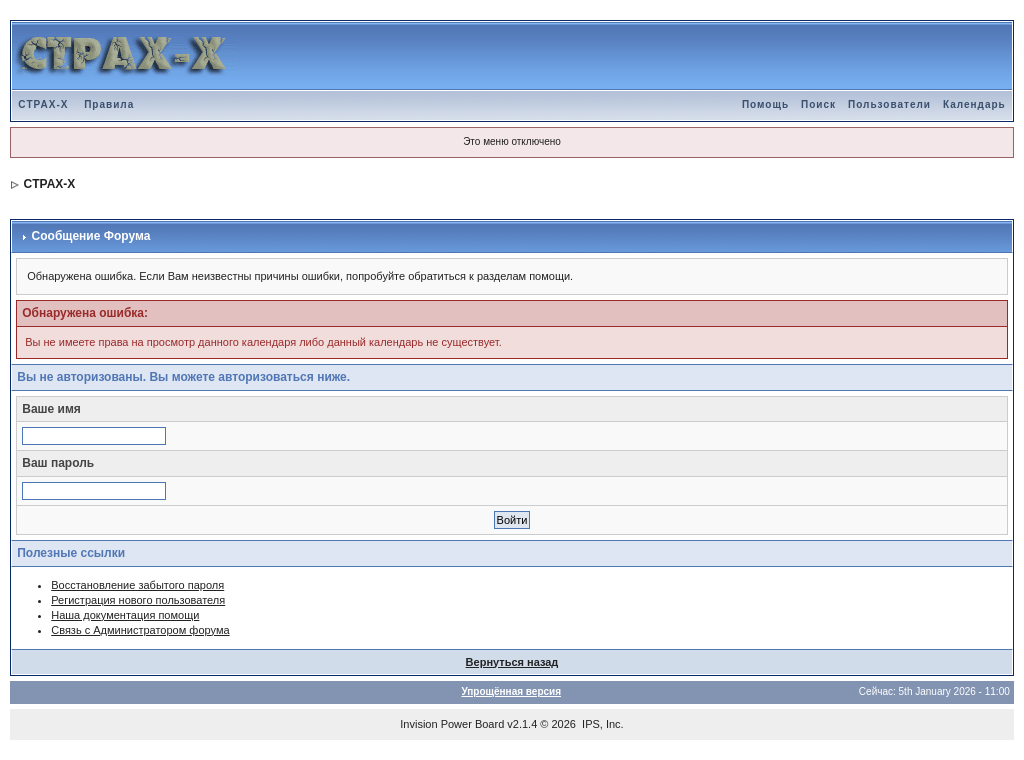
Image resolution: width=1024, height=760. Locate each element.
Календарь (974, 104)
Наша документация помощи (125, 615)
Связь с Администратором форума (140, 630)
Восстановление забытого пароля (137, 585)
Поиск (818, 104)
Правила (109, 104)
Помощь (765, 104)
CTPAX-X (43, 104)
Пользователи (889, 104)
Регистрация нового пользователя (138, 600)
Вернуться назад (512, 662)
